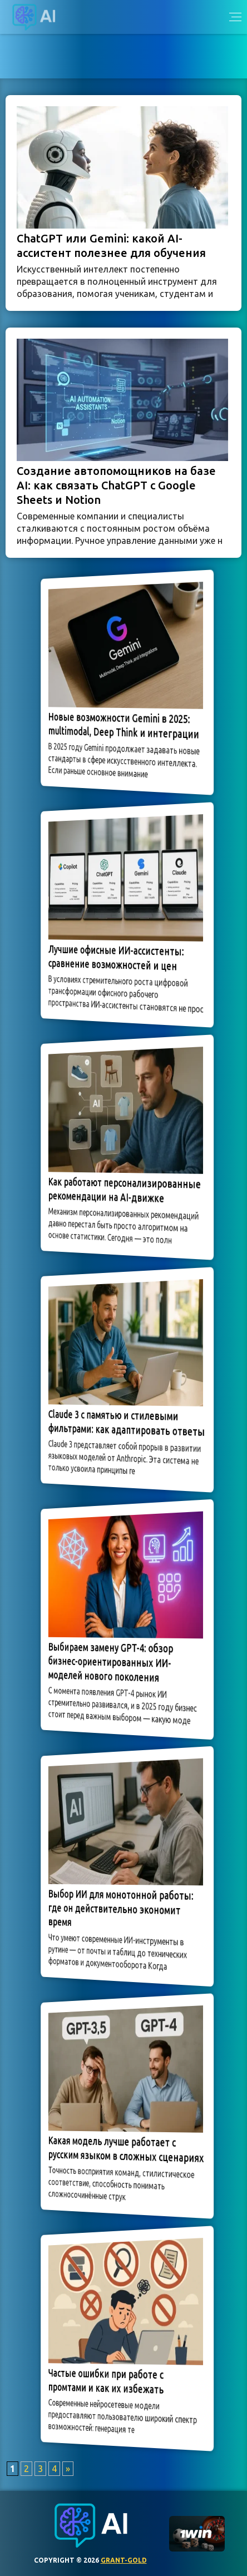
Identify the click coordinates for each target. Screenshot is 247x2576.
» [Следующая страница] (68, 2469)
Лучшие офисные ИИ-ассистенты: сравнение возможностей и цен (118, 958)
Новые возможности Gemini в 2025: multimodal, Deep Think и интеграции (123, 725)
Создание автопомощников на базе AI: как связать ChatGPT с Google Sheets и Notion (116, 485)
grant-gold (124, 2560)
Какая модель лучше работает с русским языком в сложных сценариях (125, 2149)
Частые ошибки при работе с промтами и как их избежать (110, 2381)
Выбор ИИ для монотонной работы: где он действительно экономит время (121, 1907)
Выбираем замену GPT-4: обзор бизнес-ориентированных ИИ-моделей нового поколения (113, 1662)
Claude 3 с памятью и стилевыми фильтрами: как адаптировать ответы (126, 1423)
